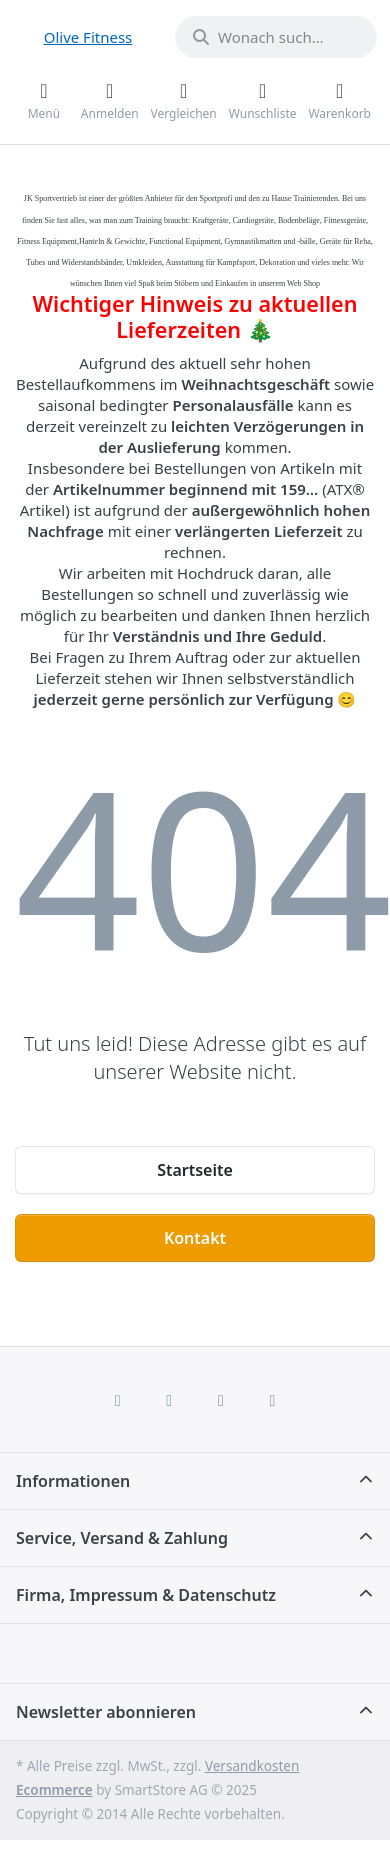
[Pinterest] (273, 1400)
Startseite (195, 1170)
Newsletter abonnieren (106, 1712)
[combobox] (276, 37)
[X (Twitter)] (169, 1400)
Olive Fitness (88, 37)
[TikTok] (221, 1400)
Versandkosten (252, 1766)
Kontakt (195, 1238)
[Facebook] (118, 1400)
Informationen (73, 1481)
